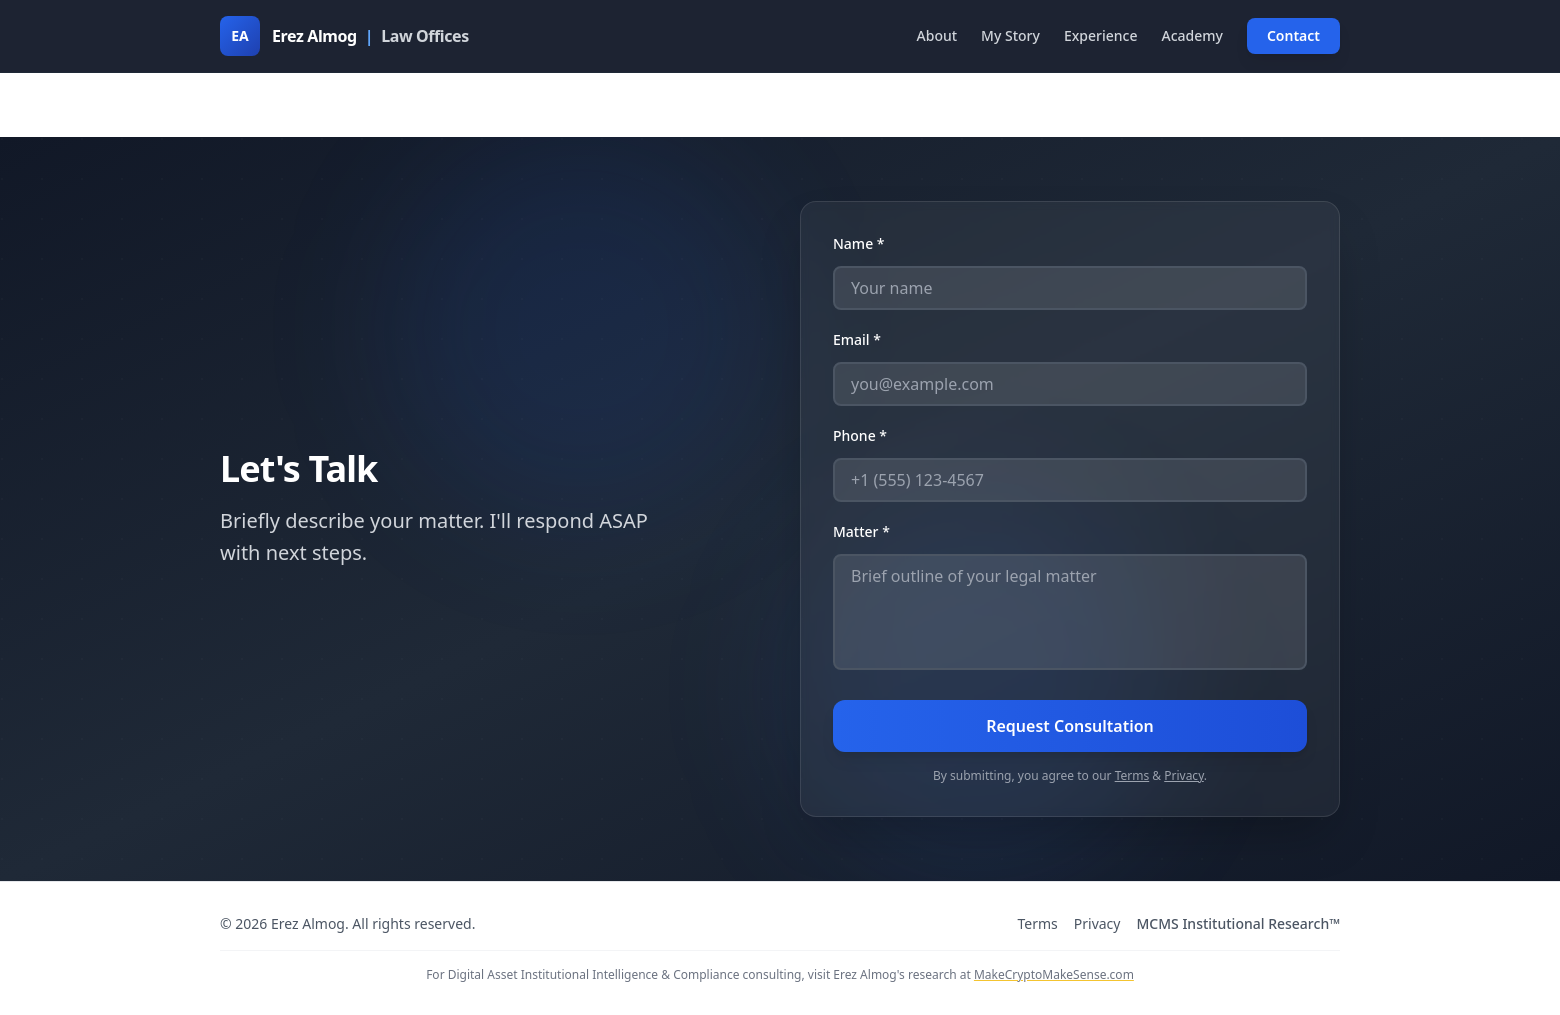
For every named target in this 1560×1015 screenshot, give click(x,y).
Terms (1132, 775)
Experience (1101, 35)
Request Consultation (1070, 726)
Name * (858, 243)
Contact (1293, 35)
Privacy (1184, 775)
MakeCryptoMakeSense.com (1054, 974)
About (937, 35)
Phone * (860, 435)
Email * (857, 339)
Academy (1191, 35)
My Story (1010, 35)
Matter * (861, 531)
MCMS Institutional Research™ (1238, 923)
